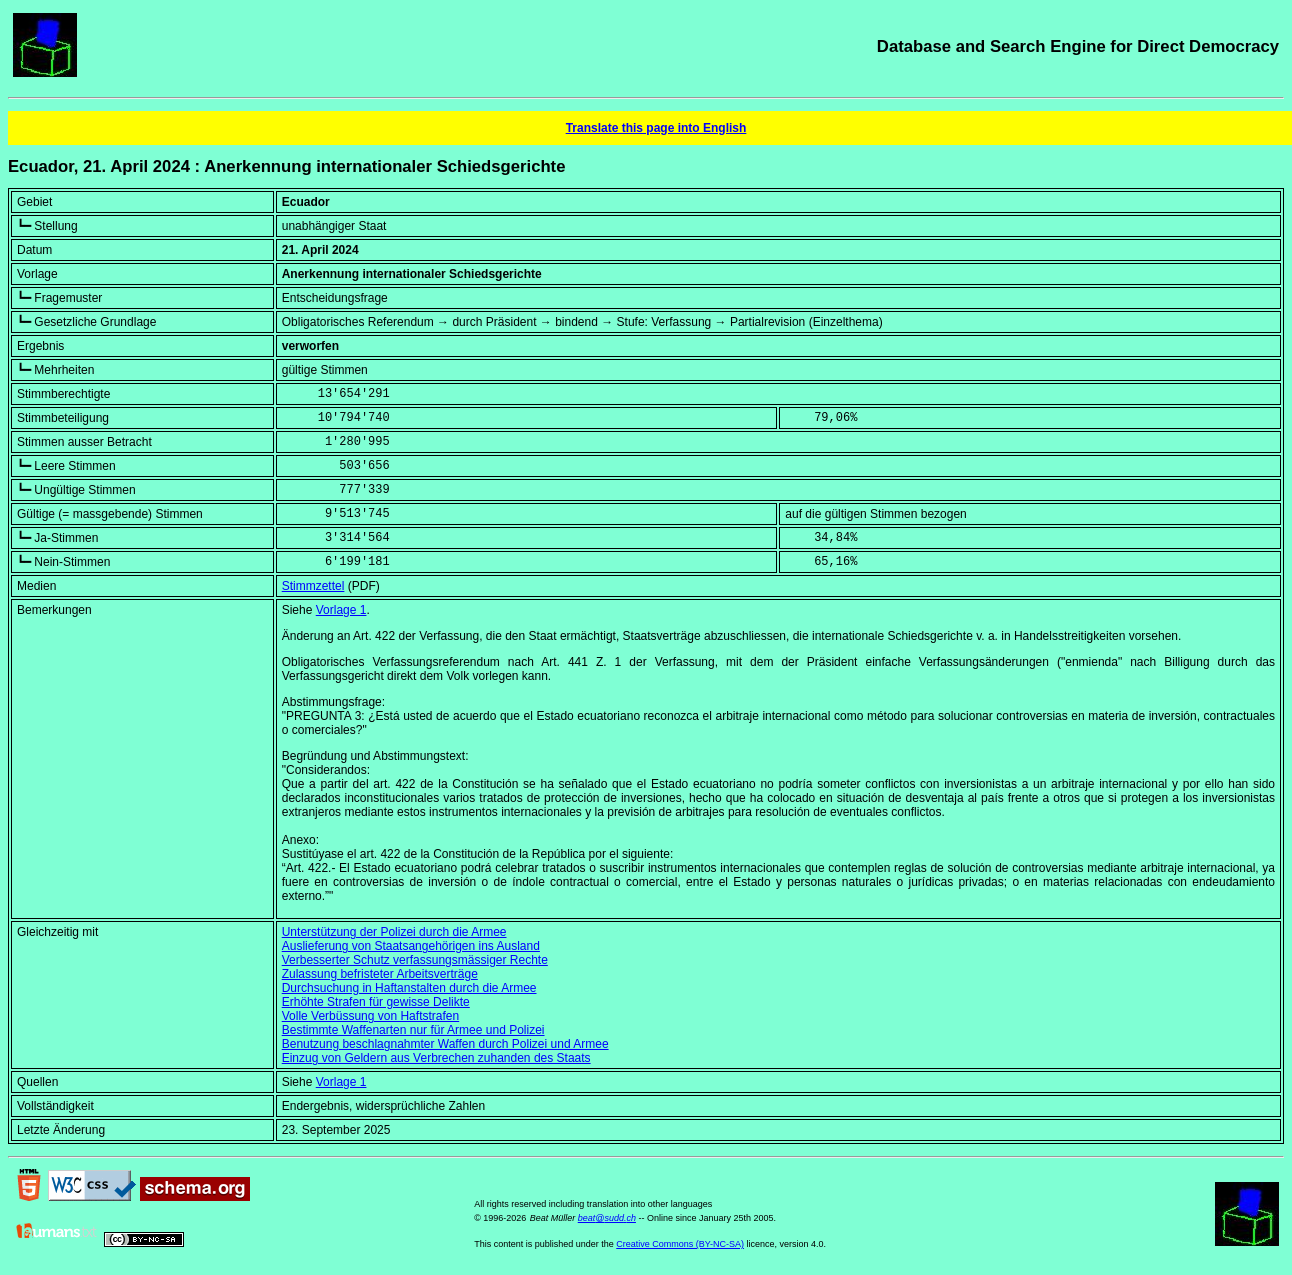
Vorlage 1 (341, 610)
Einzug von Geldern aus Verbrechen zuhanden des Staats (436, 1058)
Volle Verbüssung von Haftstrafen (370, 1016)
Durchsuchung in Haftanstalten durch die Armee (409, 988)
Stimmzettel (313, 586)
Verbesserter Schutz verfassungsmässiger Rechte (415, 960)
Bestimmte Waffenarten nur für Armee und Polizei (413, 1030)
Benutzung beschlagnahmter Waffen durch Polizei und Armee (445, 1044)
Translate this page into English (656, 128)
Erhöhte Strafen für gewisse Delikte (376, 1002)
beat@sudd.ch (607, 1218)
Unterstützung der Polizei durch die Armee (394, 932)
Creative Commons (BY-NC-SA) (680, 1244)
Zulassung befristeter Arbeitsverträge (380, 974)
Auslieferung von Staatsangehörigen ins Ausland (411, 946)
